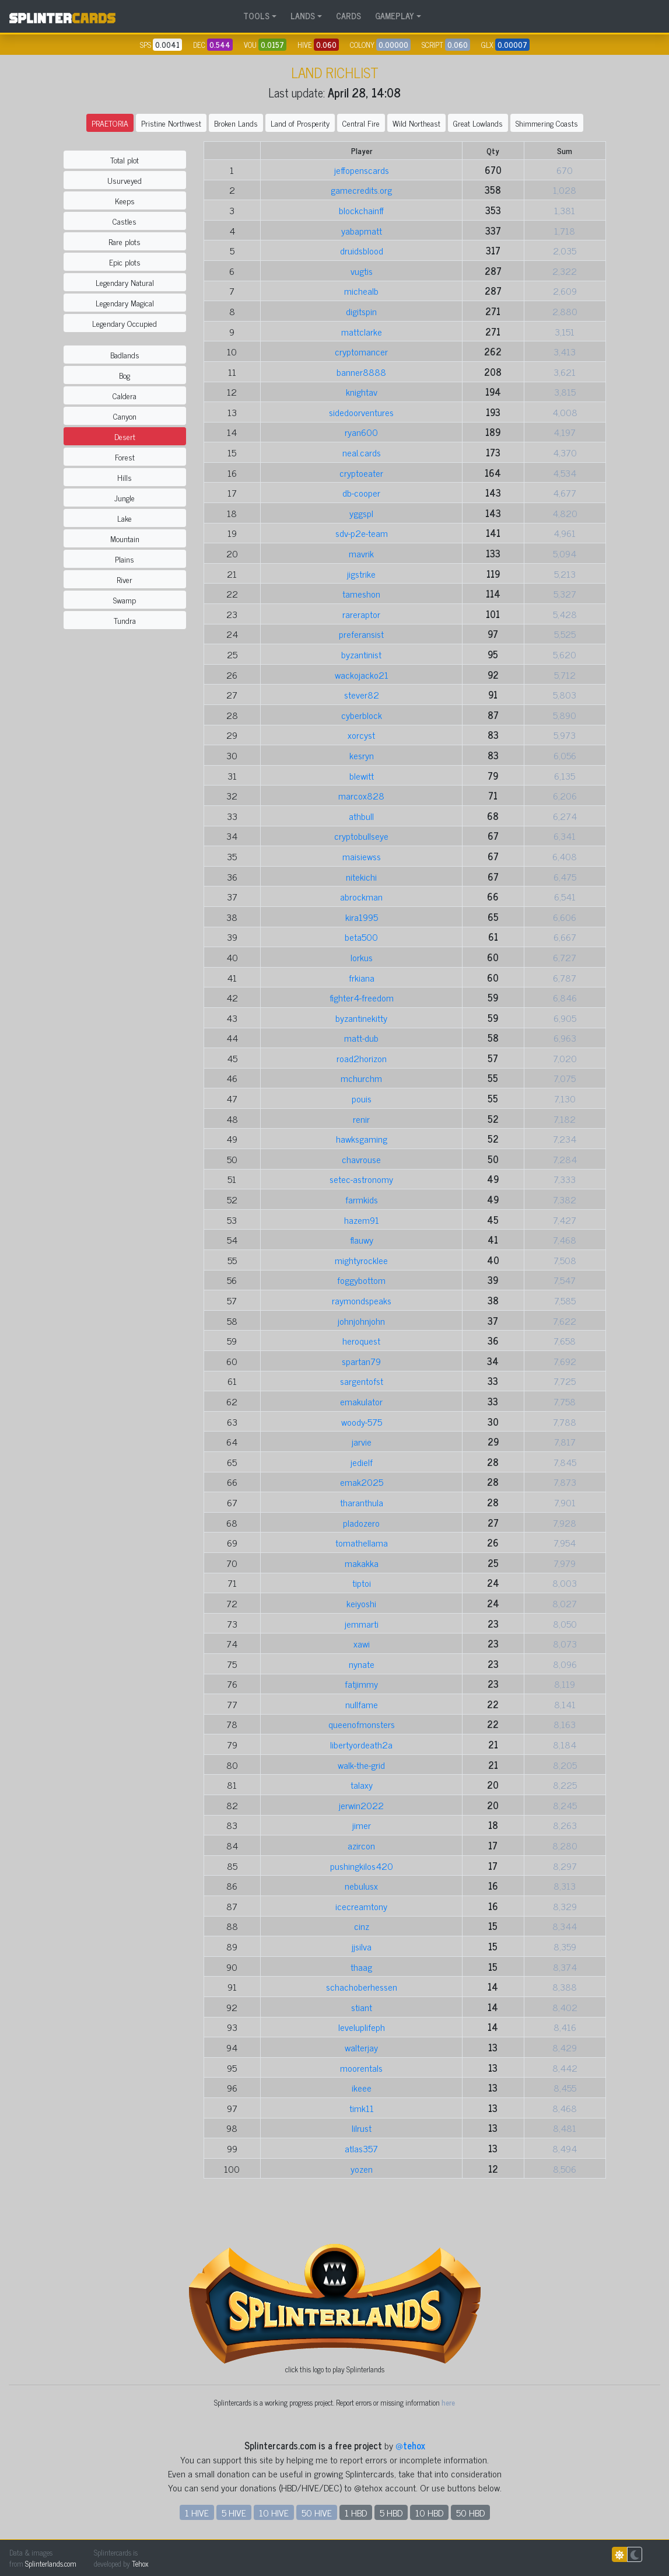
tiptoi (361, 1582)
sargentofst (361, 1380)
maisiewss (361, 856)
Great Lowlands (478, 123)
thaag (361, 1966)
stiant (361, 2007)
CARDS (348, 16)
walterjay (361, 2047)
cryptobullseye (361, 835)
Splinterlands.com (50, 2563)
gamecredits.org (361, 189)
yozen (362, 2168)
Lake (124, 518)
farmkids (361, 1199)
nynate (361, 1663)
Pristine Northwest (171, 123)
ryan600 (361, 431)
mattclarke (361, 331)
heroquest (361, 1340)
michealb (361, 290)
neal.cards (361, 452)
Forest (125, 456)
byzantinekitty (361, 1017)
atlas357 (361, 2148)
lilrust (362, 2127)
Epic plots (125, 261)
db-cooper (361, 492)
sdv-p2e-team (361, 532)
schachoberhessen (361, 1986)
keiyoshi (361, 1603)
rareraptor (361, 614)
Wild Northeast (416, 123)
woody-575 (361, 1421)
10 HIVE (274, 2512)
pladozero (361, 1522)
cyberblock (361, 714)
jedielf (362, 1461)
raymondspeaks (361, 1300)
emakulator (361, 1401)
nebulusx (361, 1885)
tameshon (361, 593)
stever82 (361, 694)
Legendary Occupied (124, 323)
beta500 (361, 936)
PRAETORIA (110, 123)
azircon (361, 1845)
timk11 (361, 2108)
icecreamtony (361, 1906)
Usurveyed (124, 180)
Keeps (125, 200)
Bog (124, 375)
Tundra (125, 620)
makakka (362, 1562)
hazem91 (361, 1219)
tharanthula (361, 1502)
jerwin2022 (361, 1805)
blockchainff (361, 210)
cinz (361, 1925)
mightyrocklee (361, 1260)
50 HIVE (317, 2512)
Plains (124, 559)
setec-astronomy (361, 1178)
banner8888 (361, 371)
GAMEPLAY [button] (394, 16)
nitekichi (361, 876)
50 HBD (470, 2512)
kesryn (361, 755)
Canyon (124, 416)
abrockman (361, 896)
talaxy (362, 1784)
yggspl (361, 513)
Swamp (124, 599)
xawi (361, 1643)
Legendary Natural (125, 282)
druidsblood (361, 250)
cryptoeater (361, 472)
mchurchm (361, 1077)
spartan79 (361, 1361)
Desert (124, 436)
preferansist (361, 633)
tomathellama (361, 1542)
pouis (362, 1098)
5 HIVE (234, 2512)
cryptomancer (361, 351)
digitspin (361, 311)
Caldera (124, 395)
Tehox (140, 2563)
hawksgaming (361, 1138)
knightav (361, 391)
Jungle (124, 497)
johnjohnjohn (361, 1320)
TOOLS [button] (256, 16)
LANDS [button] (302, 16)
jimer (361, 1824)
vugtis (362, 270)
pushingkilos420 (361, 1865)
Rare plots (124, 241)
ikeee (362, 2087)
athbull (361, 815)
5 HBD (391, 2512)
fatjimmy (361, 1683)
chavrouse (361, 1159)
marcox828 (361, 795)
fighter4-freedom (362, 997)
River (124, 579)
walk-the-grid (361, 1764)
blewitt (361, 775)
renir (361, 1118)
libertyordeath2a (361, 1744)
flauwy (361, 1239)
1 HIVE (197, 2512)
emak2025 (361, 1481)
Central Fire (361, 123)
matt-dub (361, 1037)
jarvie (362, 1441)
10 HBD (429, 2512)
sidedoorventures (361, 412)
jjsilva (362, 1946)
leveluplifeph (361, 2026)
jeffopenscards (361, 169)
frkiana (361, 977)
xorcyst (361, 734)
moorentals (361, 2067)
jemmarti (362, 1623)
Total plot (124, 159)
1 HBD (356, 2512)
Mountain (124, 538)
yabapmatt (361, 230)
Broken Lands (236, 123)
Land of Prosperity (300, 123)
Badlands (124, 354)
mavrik (361, 553)
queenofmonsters (361, 1724)
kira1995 (361, 916)
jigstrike (361, 573)
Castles (124, 221)
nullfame (361, 1704)
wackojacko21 (361, 674)
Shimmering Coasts (547, 123)
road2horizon (362, 1058)
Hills (124, 477)
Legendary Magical (125, 302)
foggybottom (361, 1279)
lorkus (362, 957)
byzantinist (361, 654)
